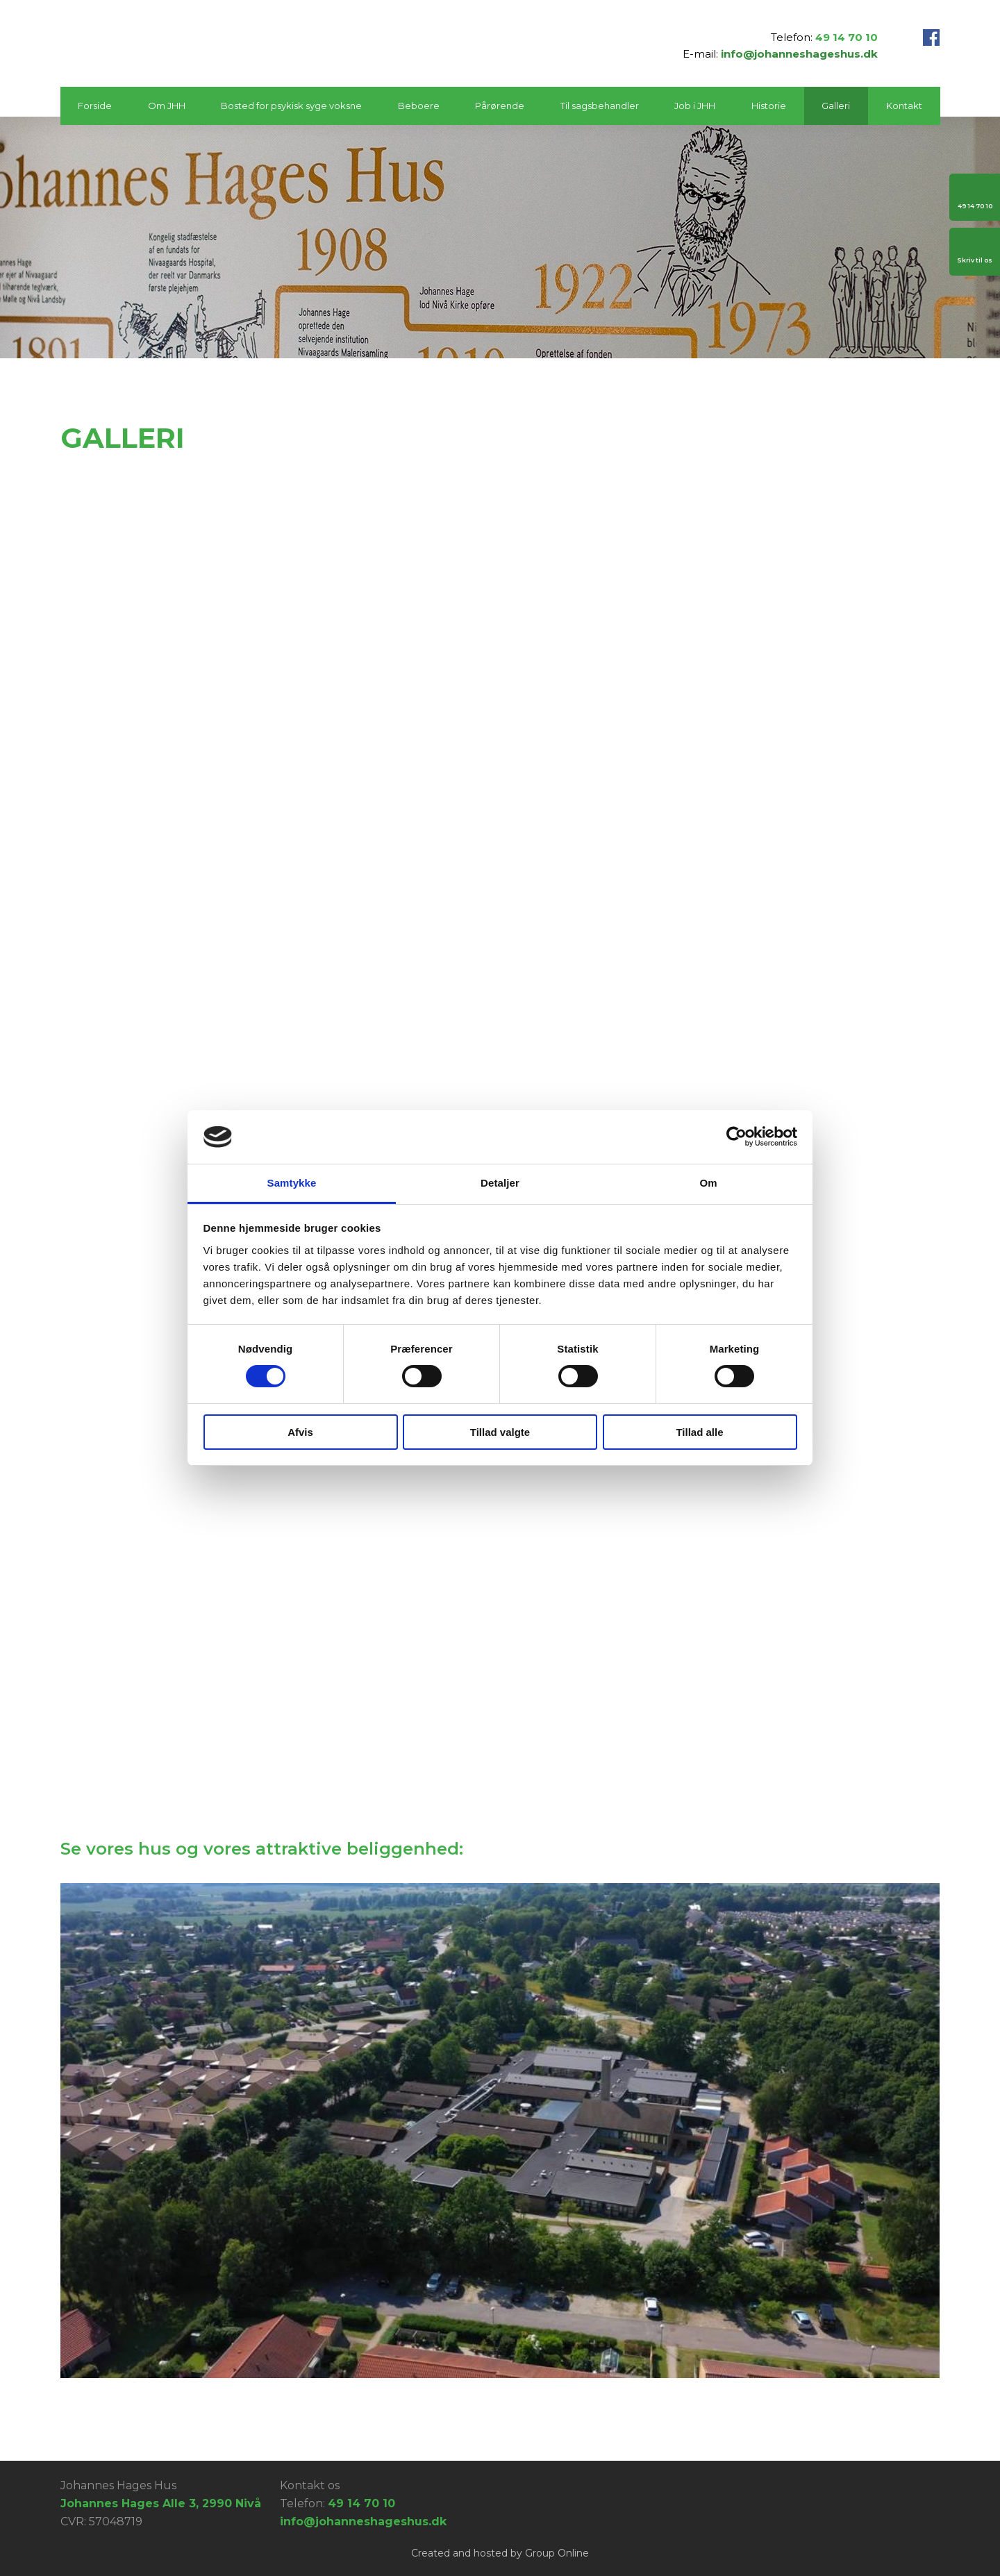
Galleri (836, 105)
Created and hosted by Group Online (500, 2553)
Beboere (419, 105)
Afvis (300, 1432)
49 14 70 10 (846, 37)
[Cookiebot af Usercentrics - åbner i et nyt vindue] (736, 1136)
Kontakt (904, 105)
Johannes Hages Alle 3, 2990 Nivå (160, 2503)
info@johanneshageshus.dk (799, 53)
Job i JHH (694, 105)
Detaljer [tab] (500, 1183)
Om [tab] (708, 1183)
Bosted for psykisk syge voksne (291, 105)
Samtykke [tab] (292, 1183)
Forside (95, 105)
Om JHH (166, 105)
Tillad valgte (500, 1432)
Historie (768, 105)
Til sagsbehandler (599, 105)
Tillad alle (699, 1432)
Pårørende (499, 105)
